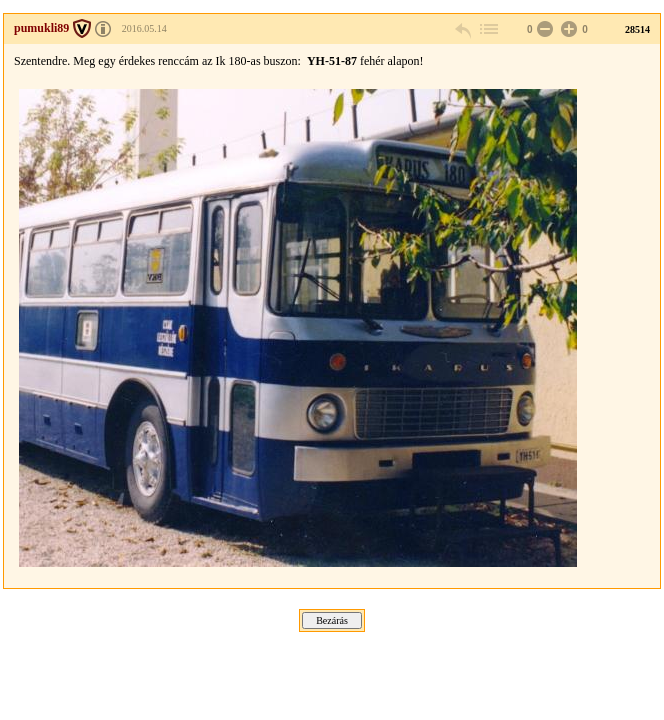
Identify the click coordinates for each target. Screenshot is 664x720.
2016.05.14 (144, 28)
